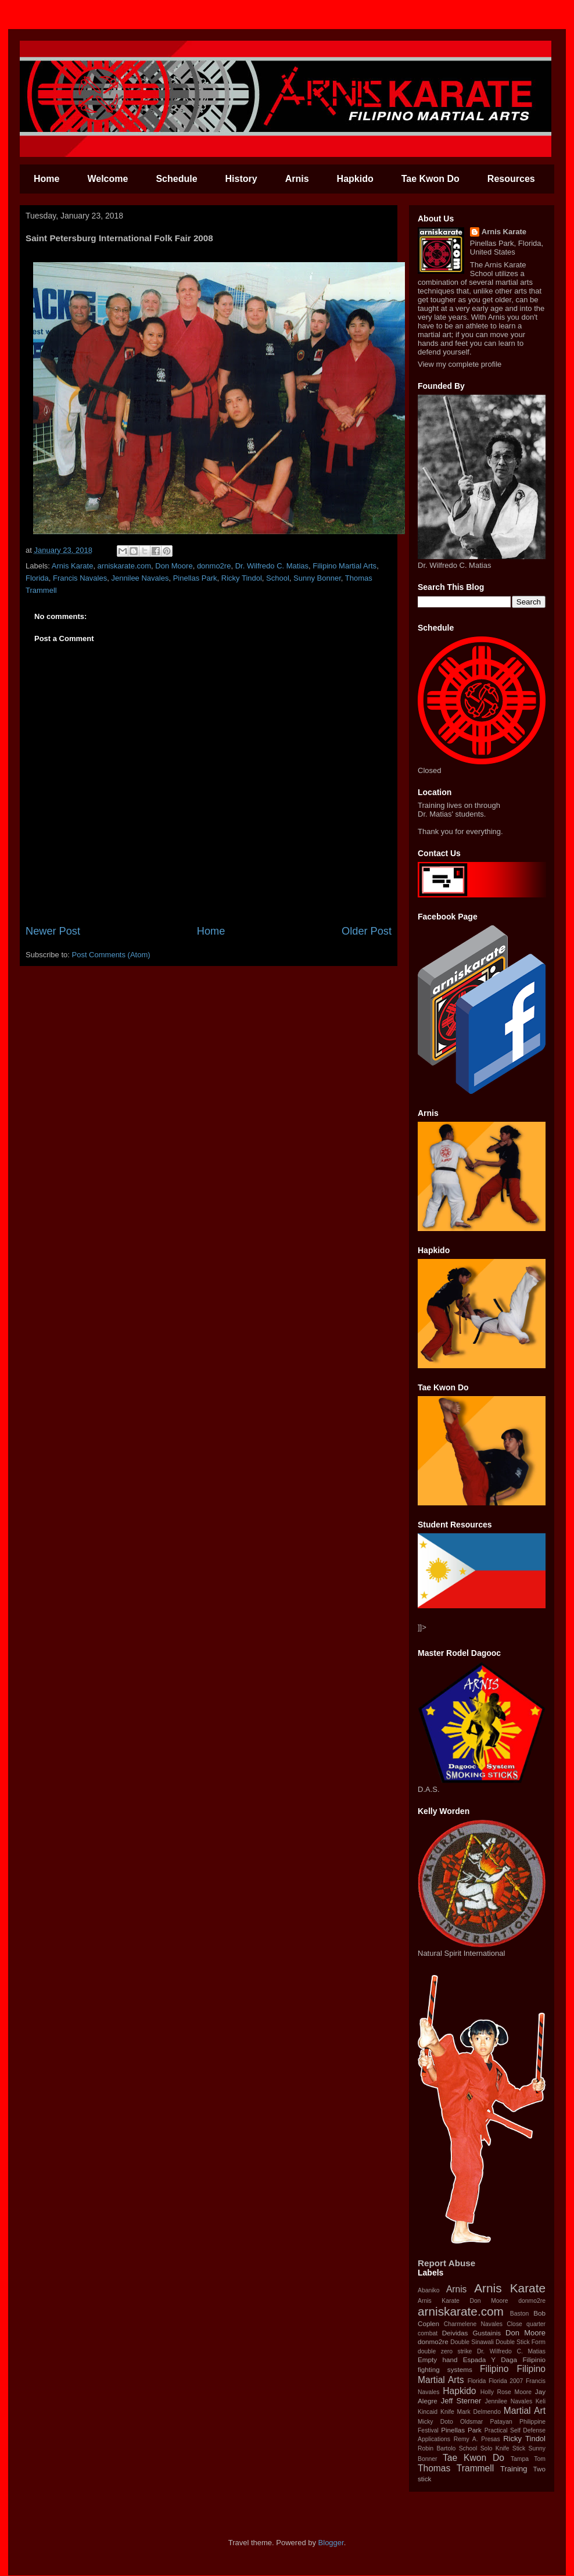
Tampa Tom (528, 2459)
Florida (37, 578)
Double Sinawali (472, 2342)
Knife (447, 2412)
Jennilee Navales (139, 578)
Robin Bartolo (436, 2448)
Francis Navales (80, 578)
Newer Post (53, 931)
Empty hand (437, 2359)
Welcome (107, 179)
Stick (519, 2448)
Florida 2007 (506, 2381)
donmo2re (214, 565)
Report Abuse (446, 2263)
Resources (511, 179)
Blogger (331, 2542)
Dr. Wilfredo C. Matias (271, 565)
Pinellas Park (195, 578)
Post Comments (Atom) (111, 954)
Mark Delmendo (479, 2412)
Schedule (176, 179)
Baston (519, 2313)
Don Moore (173, 565)
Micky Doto (435, 2421)
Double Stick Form (521, 2342)
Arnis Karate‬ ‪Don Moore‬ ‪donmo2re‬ (482, 2301)
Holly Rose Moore (506, 2392)
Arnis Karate (73, 565)
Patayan (501, 2421)
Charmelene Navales (473, 2324)
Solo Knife (495, 2448)
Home (46, 179)
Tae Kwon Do (430, 179)
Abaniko (429, 2290)
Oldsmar (471, 2421)
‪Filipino (494, 2369)
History (241, 179)
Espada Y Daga (490, 2359)
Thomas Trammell (456, 2468)
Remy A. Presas (477, 2439)
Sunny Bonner (317, 578)
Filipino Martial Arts (344, 565)
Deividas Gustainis (471, 2333)
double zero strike (445, 2351)
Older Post (367, 931)
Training (513, 2468)
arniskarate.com (124, 565)
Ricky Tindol (241, 578)
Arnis (297, 179)
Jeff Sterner (461, 2400)
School (277, 578)
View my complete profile (459, 364)
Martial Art (525, 2411)
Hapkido (355, 179)
